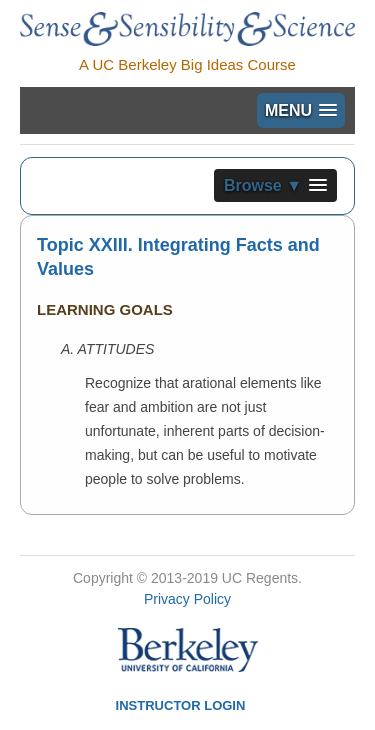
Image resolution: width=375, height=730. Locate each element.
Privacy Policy (187, 599)
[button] (301, 110)
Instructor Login (181, 705)
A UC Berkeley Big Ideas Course (187, 64)
